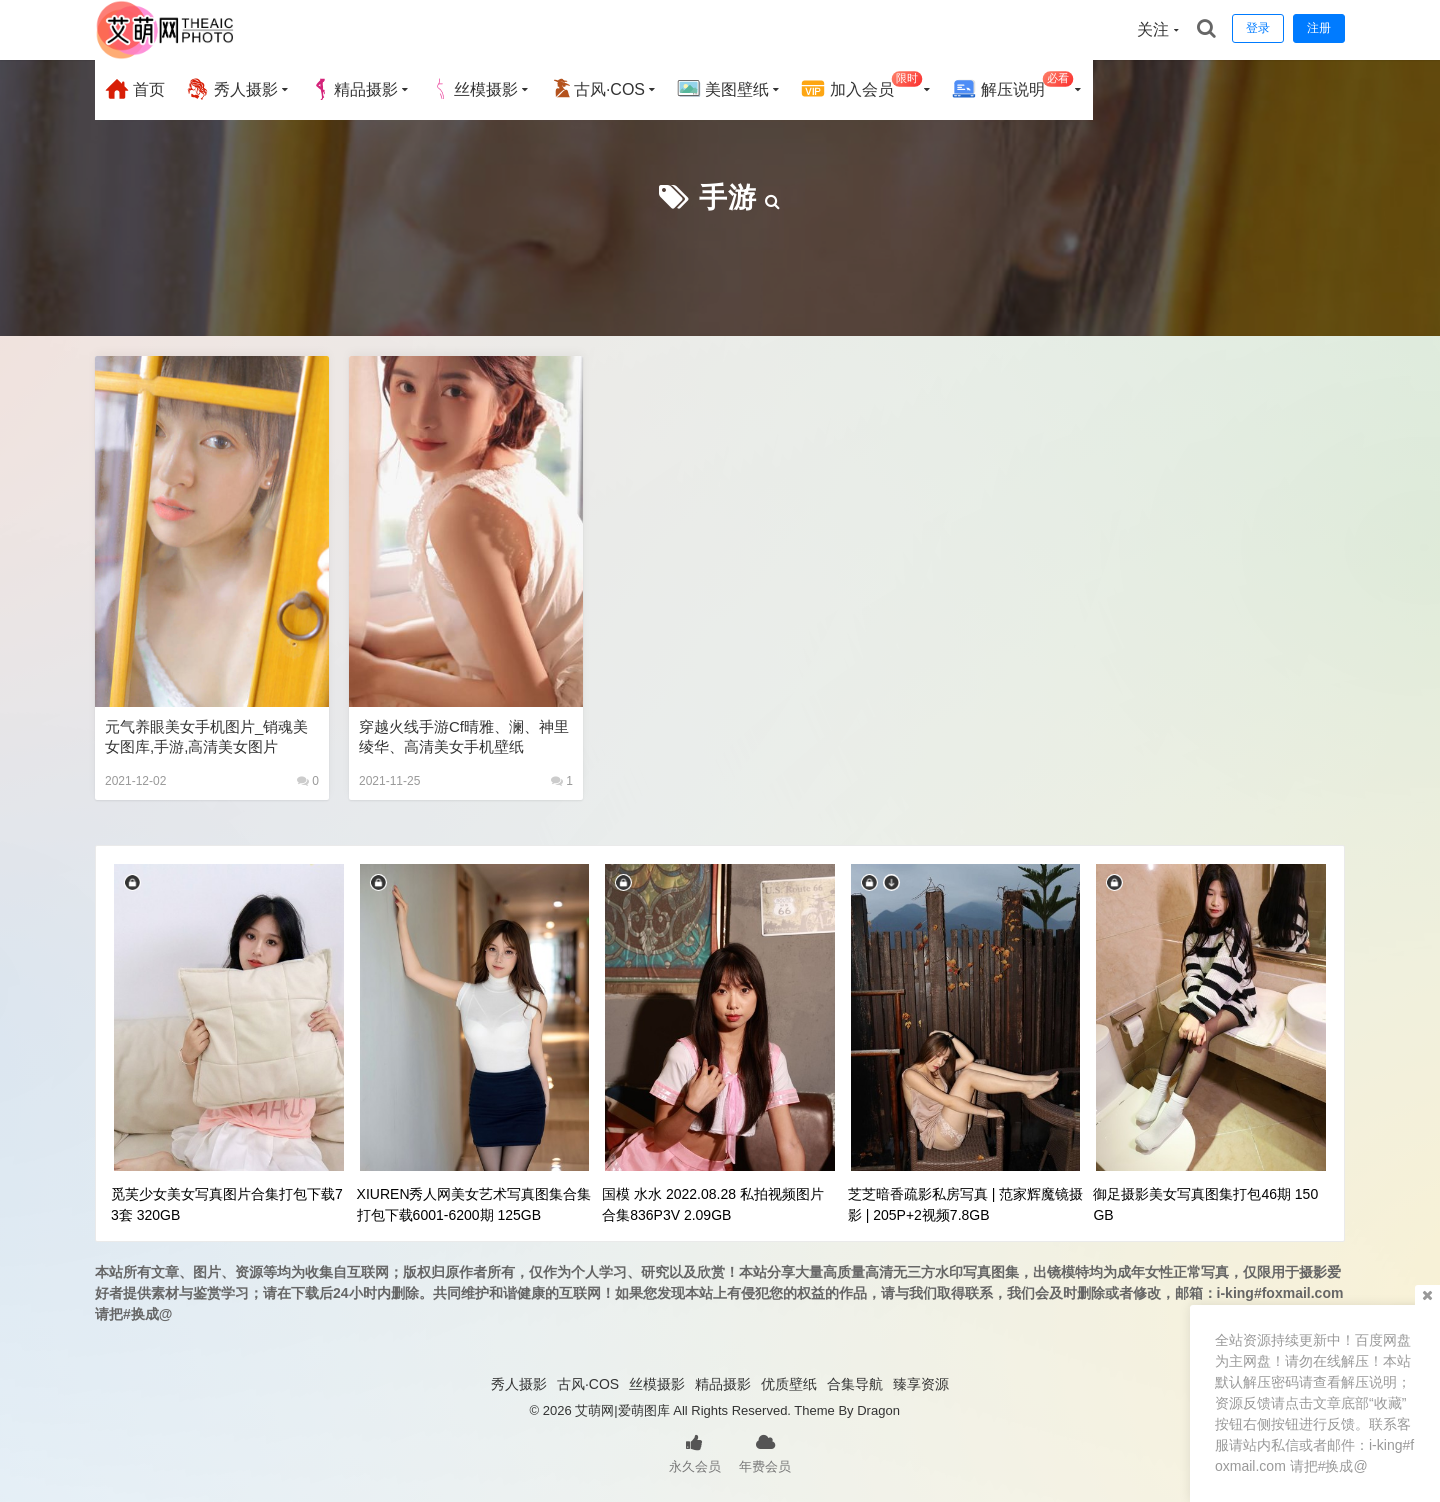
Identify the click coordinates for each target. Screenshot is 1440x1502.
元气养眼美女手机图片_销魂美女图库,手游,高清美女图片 (206, 736)
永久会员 (695, 1452)
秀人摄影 (231, 89)
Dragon (878, 1410)
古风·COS (597, 89)
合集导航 (855, 1384)
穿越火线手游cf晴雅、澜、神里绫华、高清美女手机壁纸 (464, 736)
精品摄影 (354, 89)
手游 (728, 197)
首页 (135, 89)
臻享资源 (921, 1384)
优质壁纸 (789, 1384)
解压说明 (1012, 86)
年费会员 (765, 1452)
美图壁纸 (723, 89)
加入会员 (861, 86)
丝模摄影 (474, 89)
